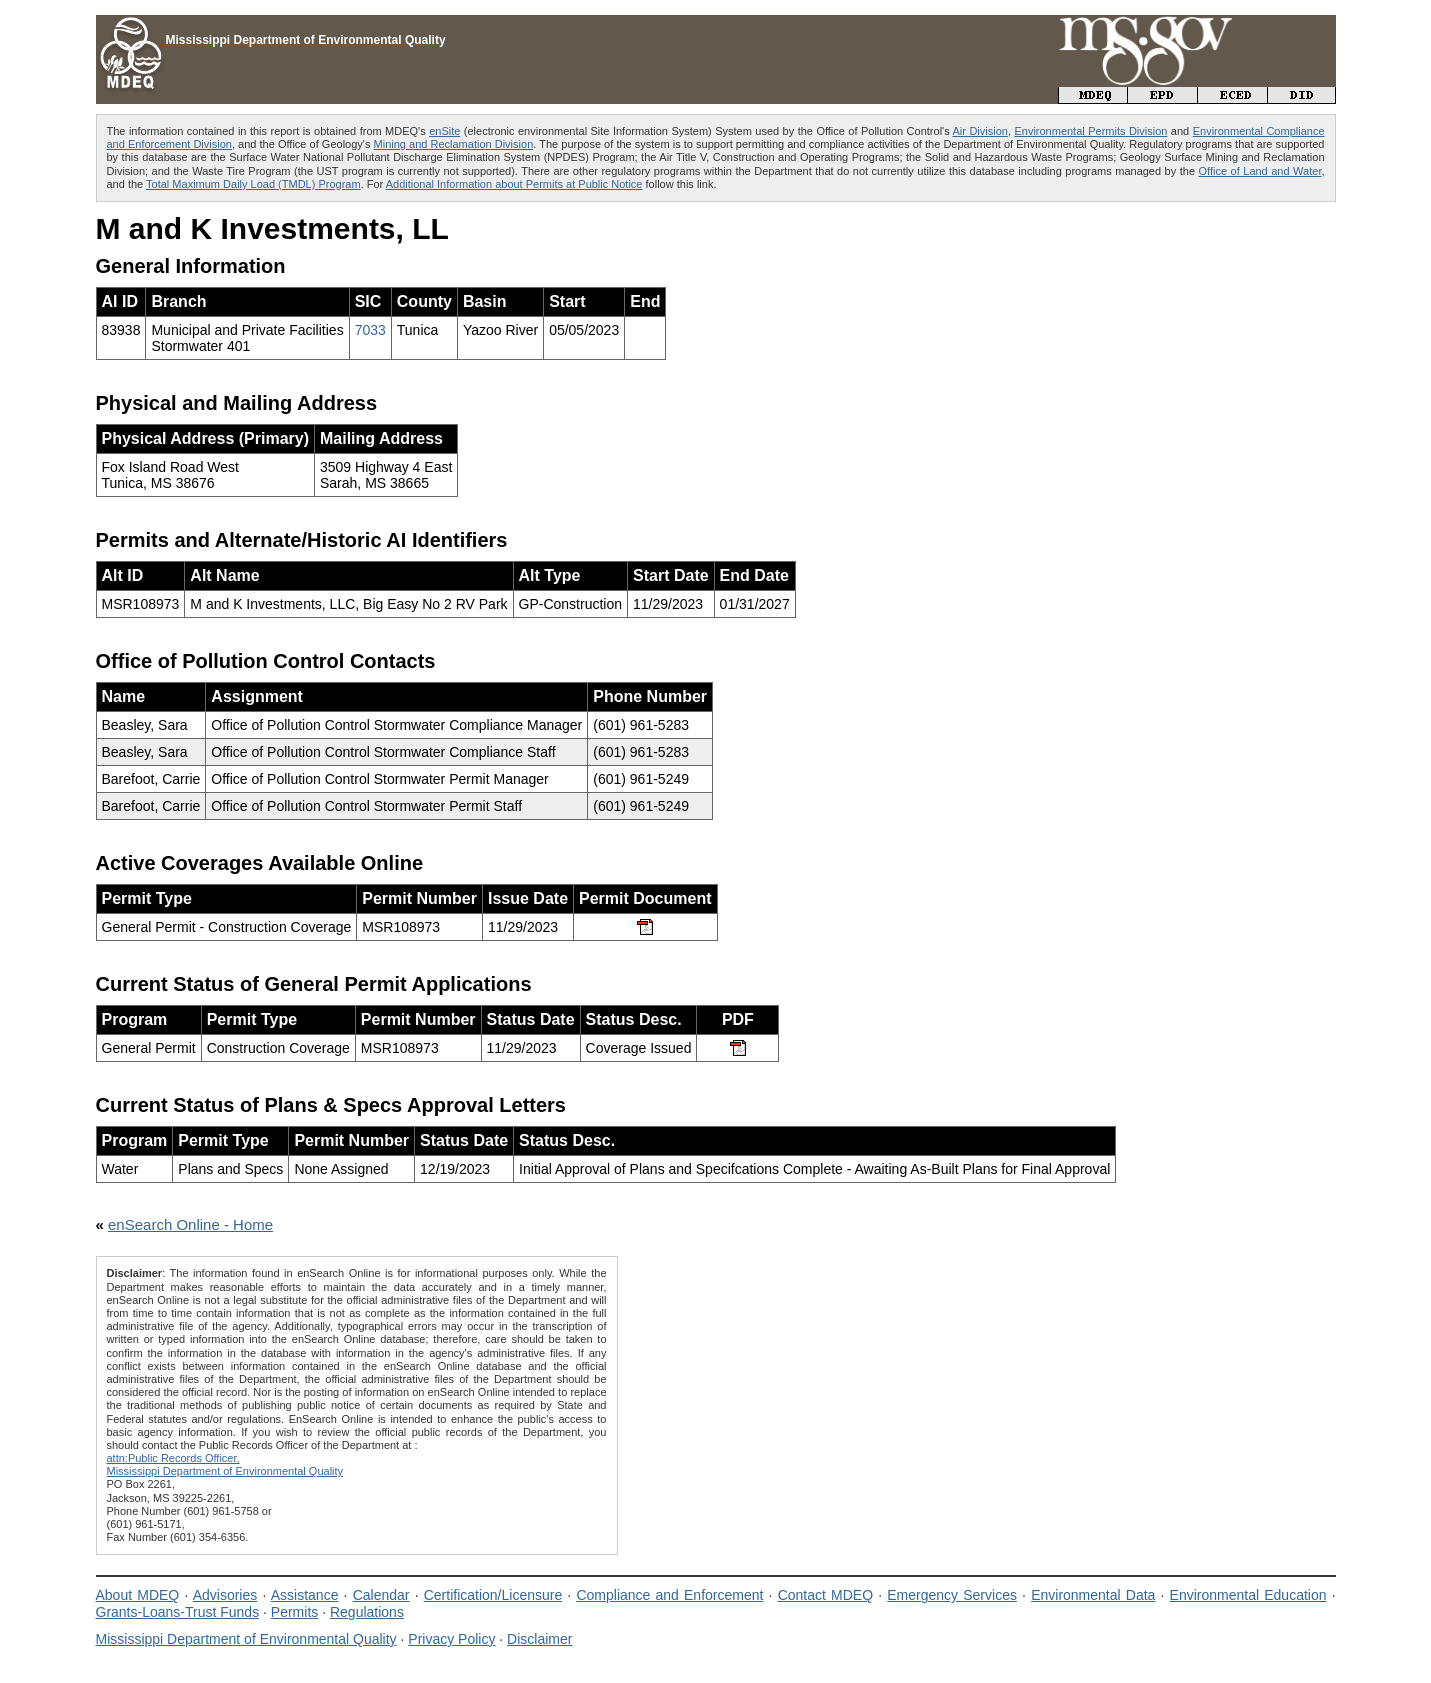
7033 (370, 330)
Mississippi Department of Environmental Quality (246, 1639)
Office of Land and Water (1260, 171)
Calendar (381, 1595)
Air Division (980, 131)
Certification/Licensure (493, 1595)
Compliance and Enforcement (669, 1595)
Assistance (305, 1595)
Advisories (225, 1595)
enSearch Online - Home (190, 1224)
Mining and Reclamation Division (454, 144)
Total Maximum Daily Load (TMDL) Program (253, 184)
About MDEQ (138, 1595)
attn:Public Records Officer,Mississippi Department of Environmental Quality (225, 1464)
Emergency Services (952, 1595)
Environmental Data (1093, 1595)
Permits (294, 1612)
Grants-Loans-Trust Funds (178, 1612)
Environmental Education (1248, 1595)
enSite (444, 131)
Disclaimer (539, 1639)
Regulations (367, 1612)
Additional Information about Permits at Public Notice (514, 184)
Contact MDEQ (825, 1595)
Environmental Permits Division (1090, 131)
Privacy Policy (451, 1639)
